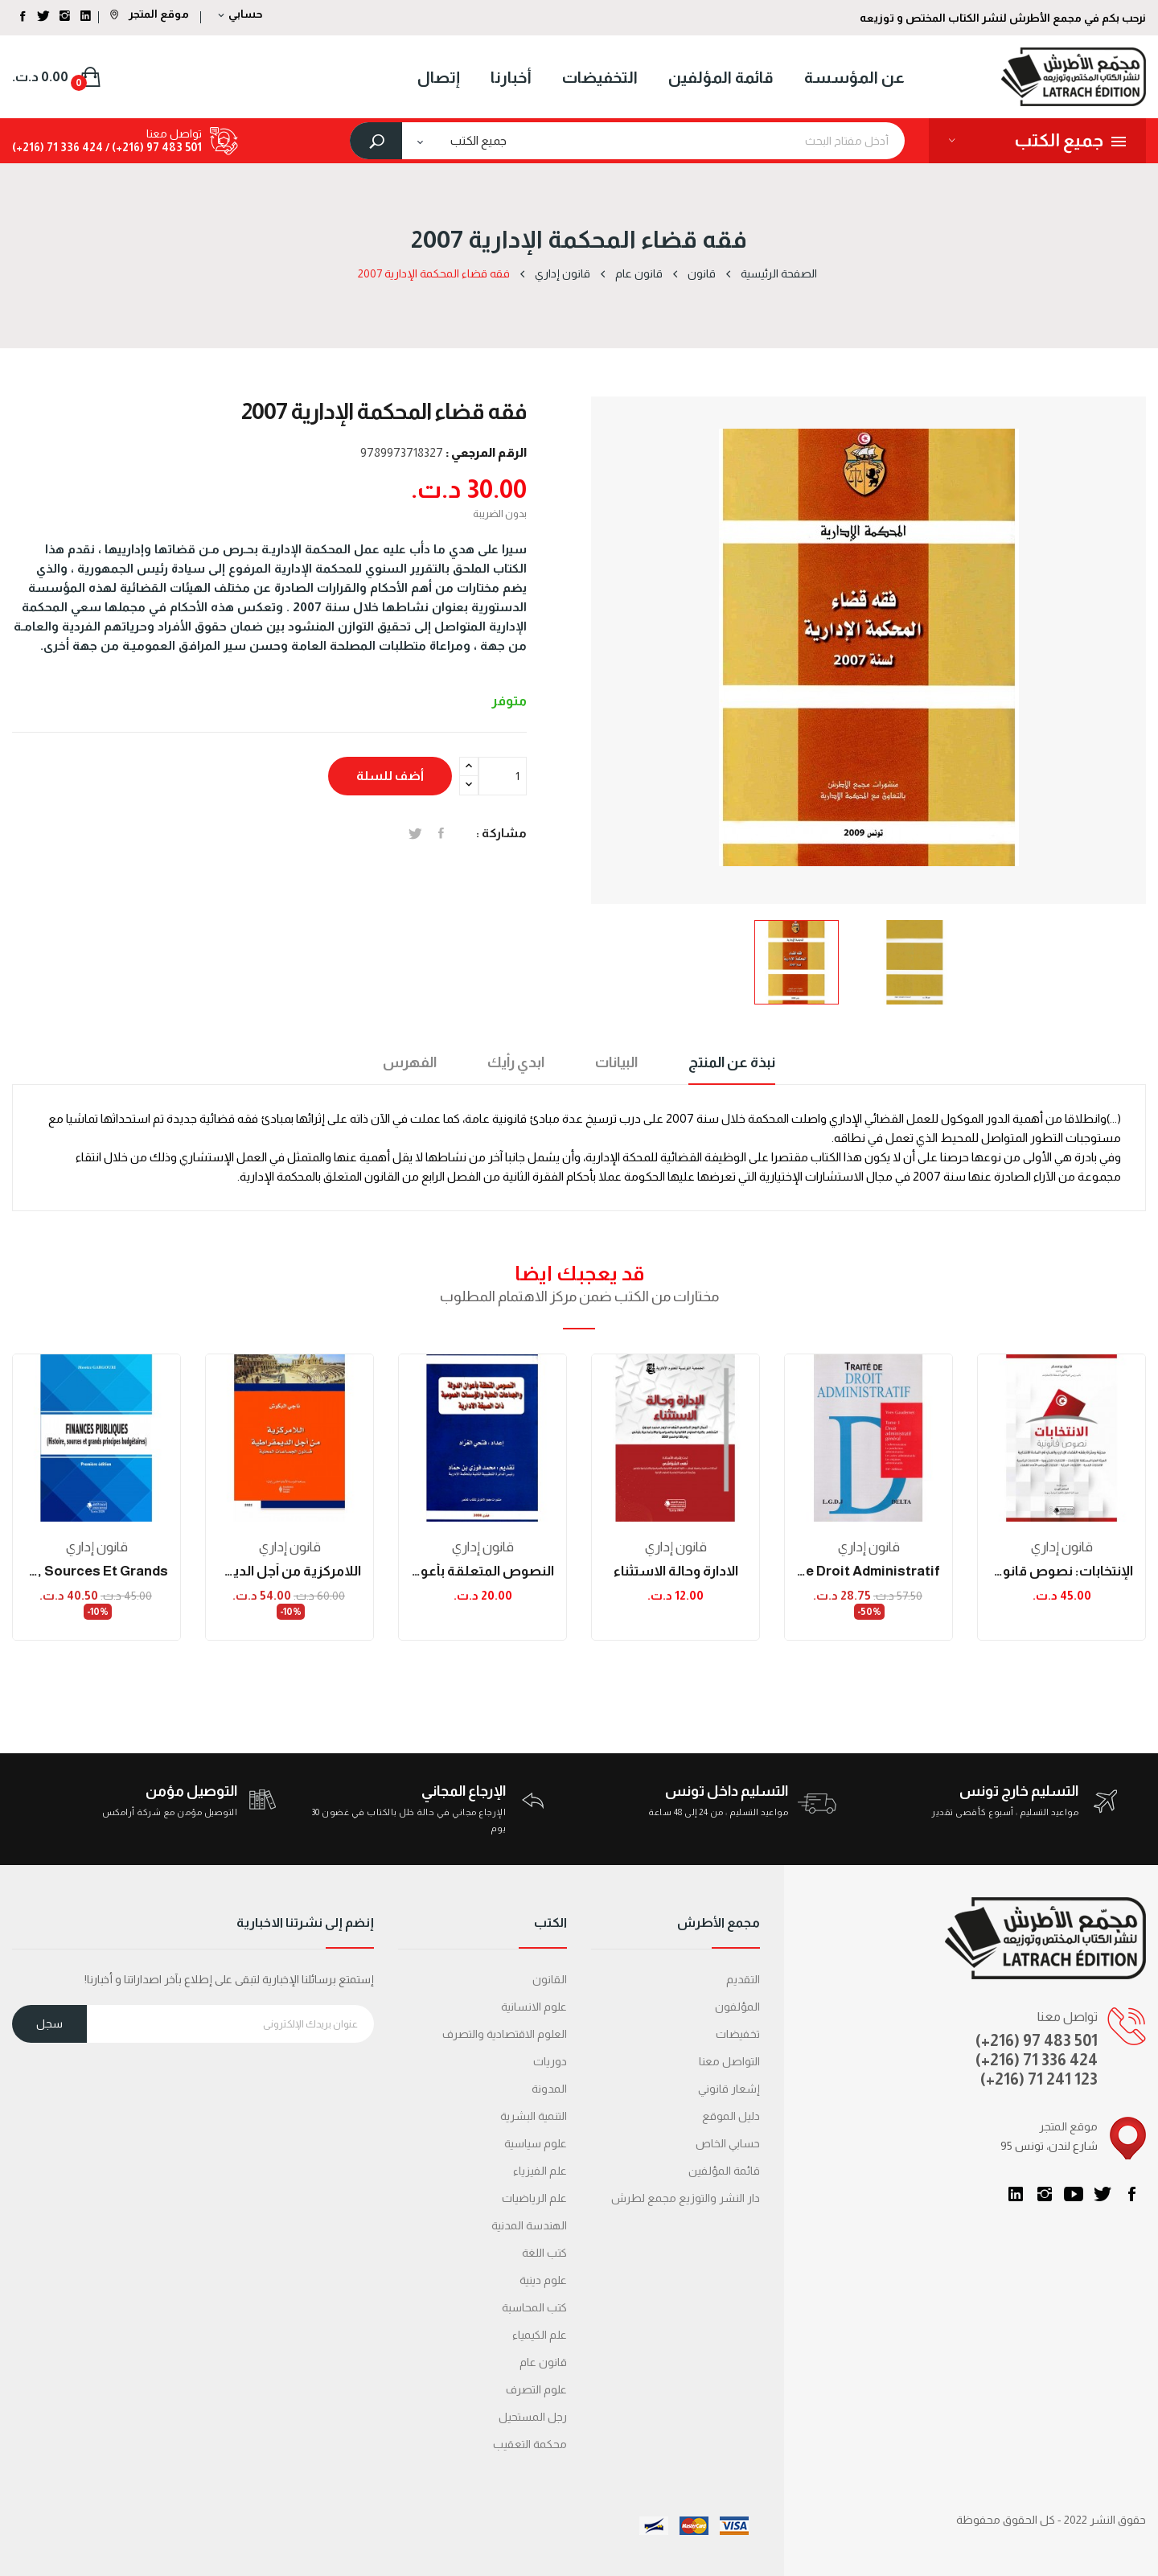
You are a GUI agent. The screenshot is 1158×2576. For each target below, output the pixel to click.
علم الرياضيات (534, 2198)
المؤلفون (737, 2006)
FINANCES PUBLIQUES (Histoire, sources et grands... (96, 1571)
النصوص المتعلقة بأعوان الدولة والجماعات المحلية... (482, 1571)
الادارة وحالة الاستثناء (676, 1571)
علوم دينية (543, 2280)
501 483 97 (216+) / (152, 147)
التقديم (743, 1979)
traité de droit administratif (868, 1571)
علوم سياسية (535, 2143)
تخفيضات (738, 2034)
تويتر (1102, 2194)
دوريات (550, 2061)
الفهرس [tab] (410, 1062)
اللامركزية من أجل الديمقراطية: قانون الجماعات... (289, 1571)
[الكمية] (502, 776)
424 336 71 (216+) (57, 147)
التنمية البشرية (533, 2116)
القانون (549, 1979)
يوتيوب (1073, 2194)
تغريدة (415, 833)
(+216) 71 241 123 (1039, 2079)
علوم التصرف (536, 2389)
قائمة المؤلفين (724, 2170)
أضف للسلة (390, 776)
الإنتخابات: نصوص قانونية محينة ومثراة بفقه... (1061, 1571)
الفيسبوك (1131, 2194)
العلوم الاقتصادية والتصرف (504, 2034)
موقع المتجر (149, 13)
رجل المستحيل (533, 2416)
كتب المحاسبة (534, 2307)
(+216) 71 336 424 (1036, 2060)
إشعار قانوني (729, 2088)
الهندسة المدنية (529, 2225)
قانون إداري (97, 1547)
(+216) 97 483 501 (1036, 2040)
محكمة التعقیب (530, 2444)
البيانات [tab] (616, 1062)
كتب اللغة (544, 2252)
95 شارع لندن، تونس (1049, 2145)
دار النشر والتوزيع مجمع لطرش (685, 2198)
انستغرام (1044, 2194)
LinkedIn (1015, 2194)
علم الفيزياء (540, 2170)
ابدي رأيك (515, 1062)
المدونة (549, 2088)
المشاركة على (441, 833)
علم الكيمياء (539, 2334)
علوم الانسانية (534, 2006)
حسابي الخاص (728, 2143)
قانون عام (543, 2362)
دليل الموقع (731, 2116)
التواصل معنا (729, 2061)
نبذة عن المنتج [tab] (731, 1062)
